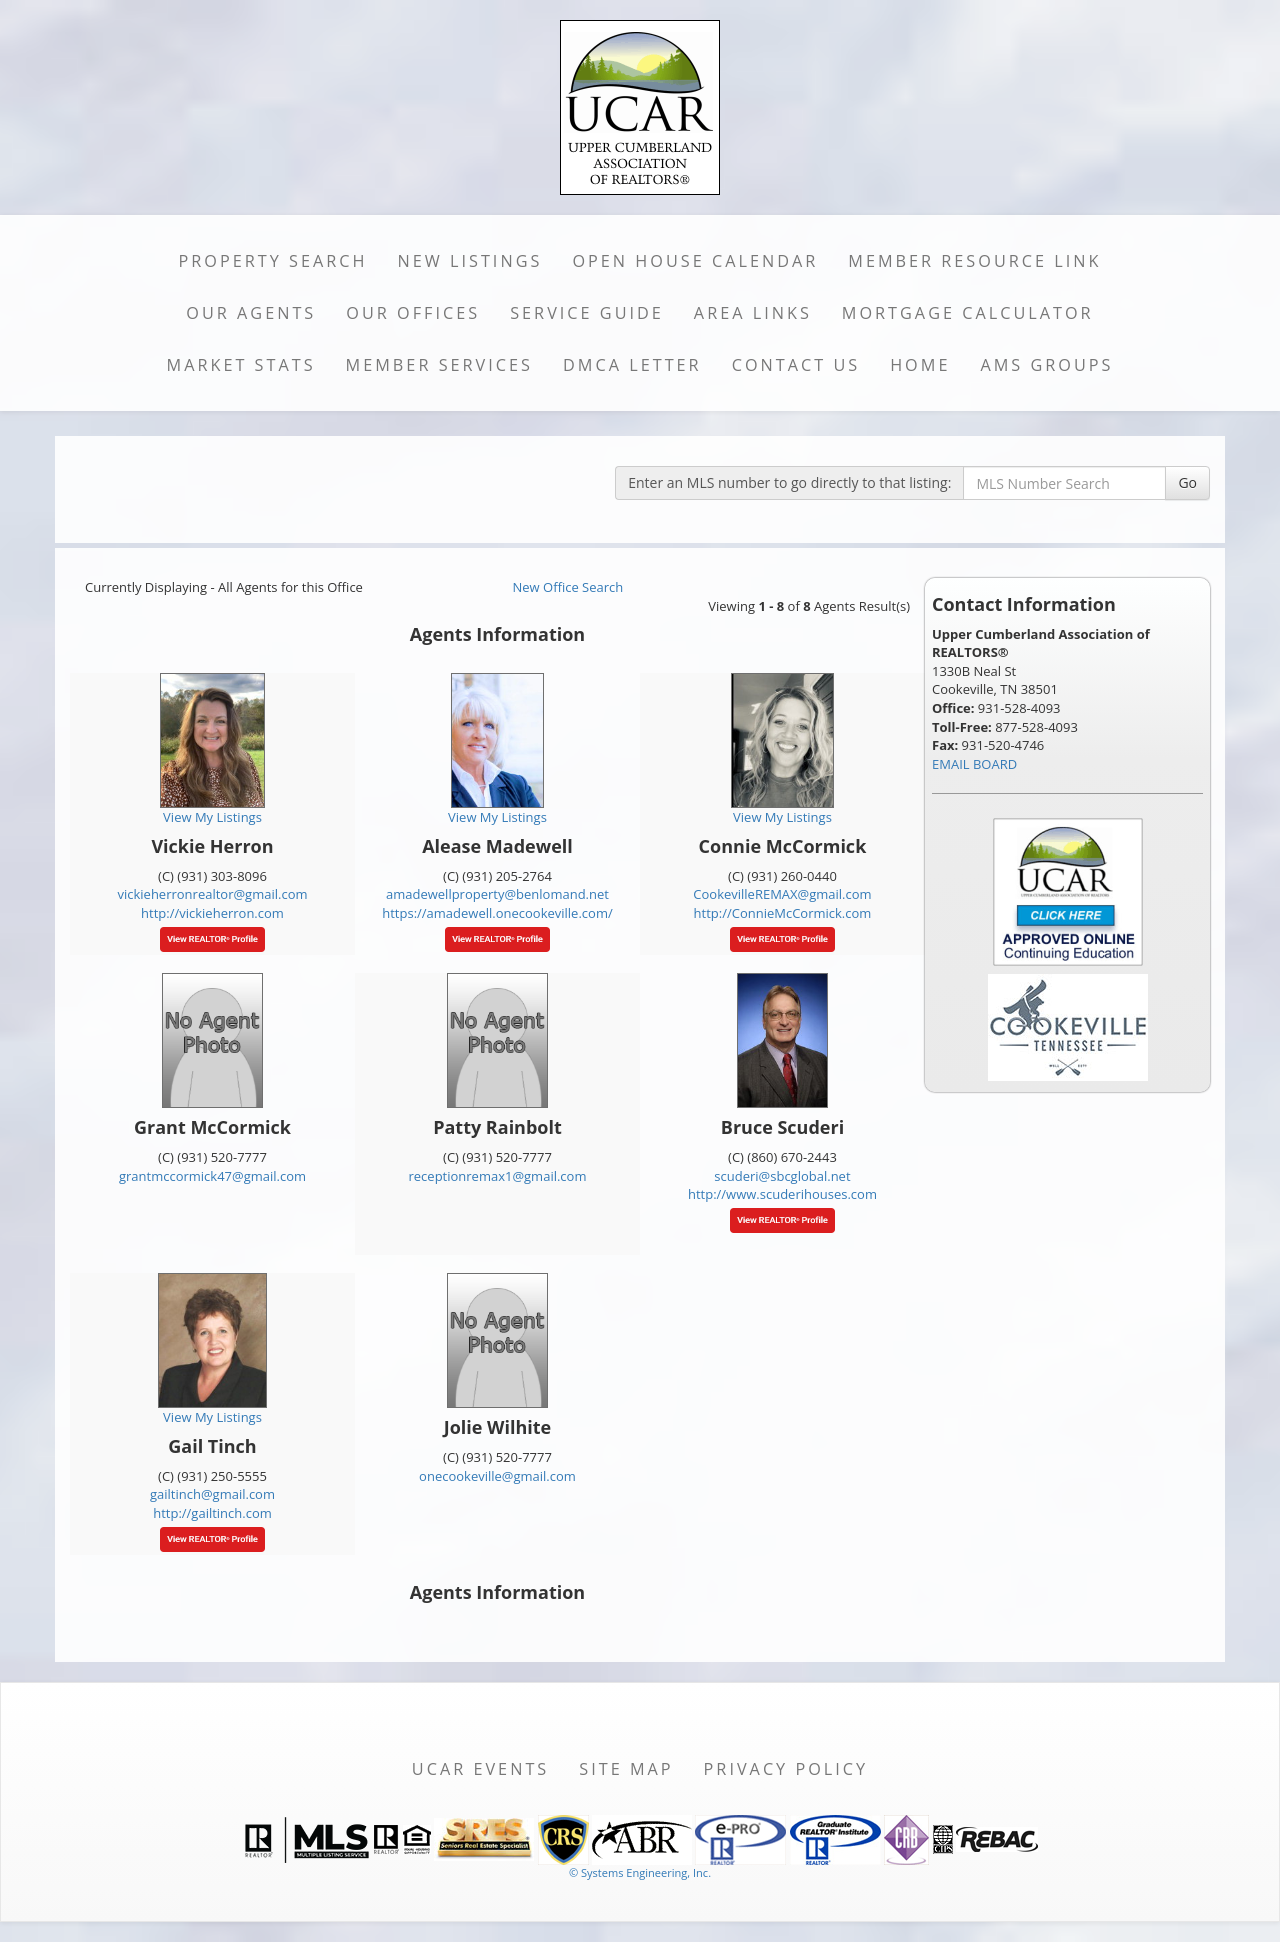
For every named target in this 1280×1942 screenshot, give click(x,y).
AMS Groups (1046, 365)
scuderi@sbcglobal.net (782, 1176)
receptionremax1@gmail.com (498, 1176)
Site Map (626, 1769)
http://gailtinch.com (212, 1513)
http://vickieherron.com (212, 913)
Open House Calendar (695, 261)
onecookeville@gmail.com (497, 1476)
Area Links (753, 313)
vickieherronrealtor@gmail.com (212, 894)
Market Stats (241, 365)
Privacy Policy (786, 1769)
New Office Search (568, 587)
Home (920, 365)
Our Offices (413, 313)
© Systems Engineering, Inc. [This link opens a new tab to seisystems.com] (640, 1872)
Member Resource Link (974, 261)
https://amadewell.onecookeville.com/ (497, 913)
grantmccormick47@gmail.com (212, 1176)
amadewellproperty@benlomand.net (497, 894)
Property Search (273, 261)
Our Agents (251, 313)
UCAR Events (480, 1769)
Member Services (439, 365)
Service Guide (587, 313)
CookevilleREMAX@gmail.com (782, 894)
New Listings (470, 261)
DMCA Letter (632, 365)
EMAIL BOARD (974, 764)
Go (1187, 482)
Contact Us (796, 365)
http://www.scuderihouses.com (782, 1194)
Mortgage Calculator (968, 313)
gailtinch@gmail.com (212, 1494)
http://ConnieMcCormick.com (783, 913)
